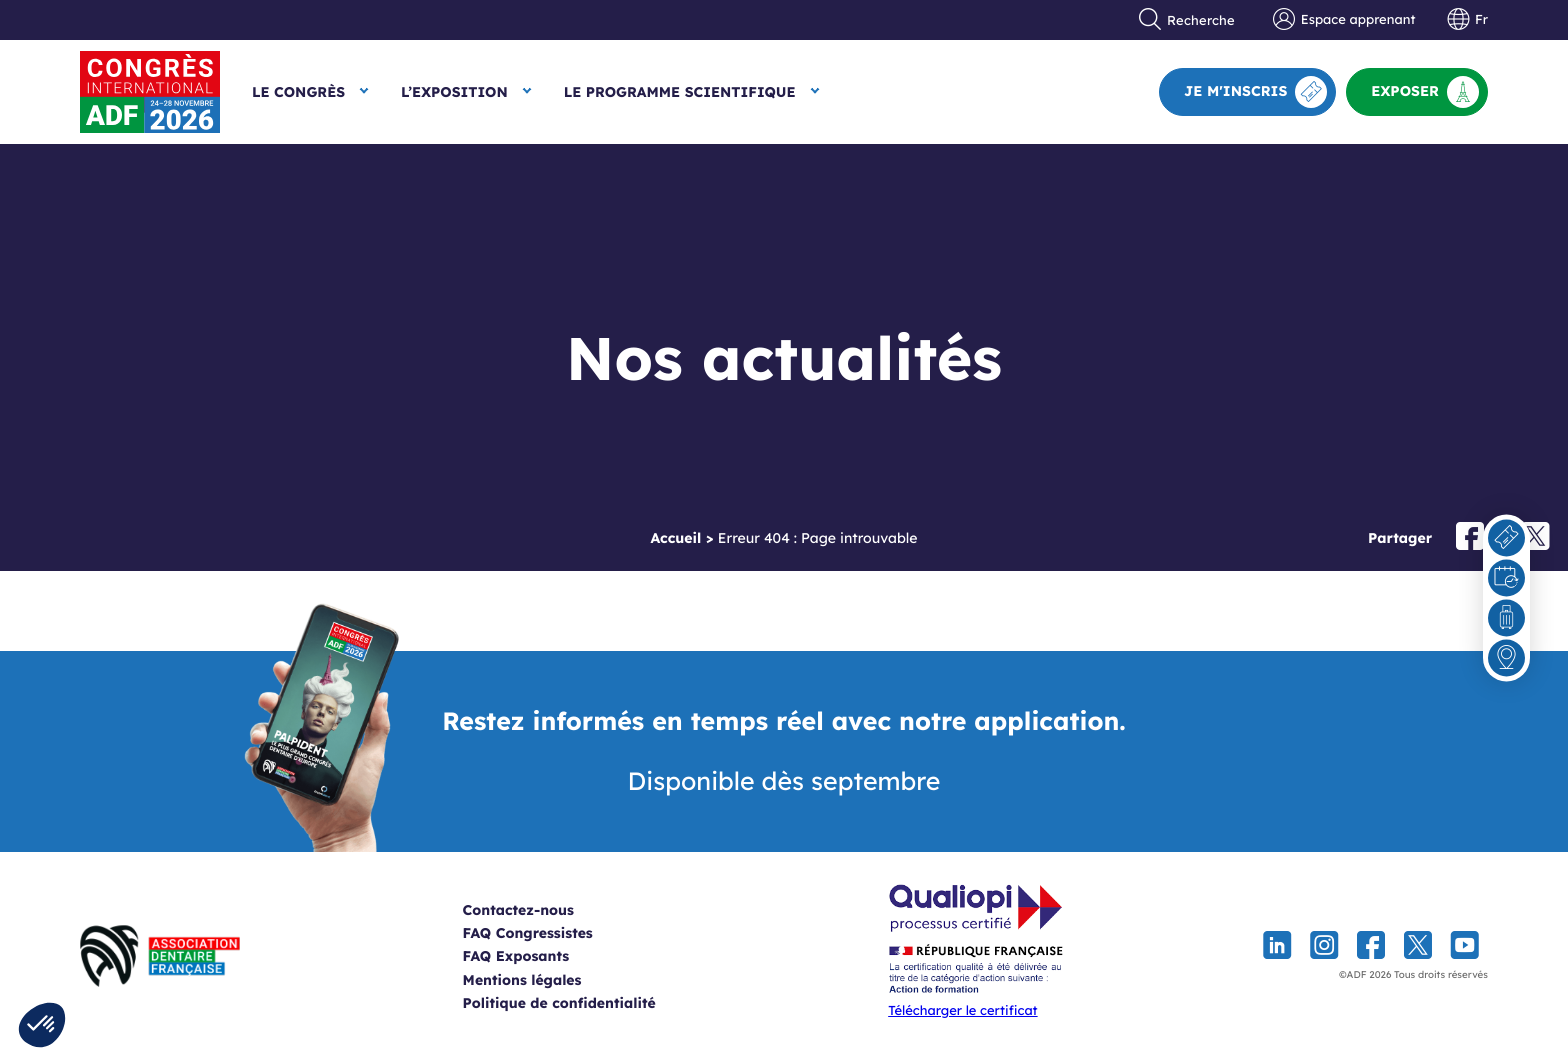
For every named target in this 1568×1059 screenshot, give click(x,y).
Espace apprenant (1344, 20)
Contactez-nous (542, 910)
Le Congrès (298, 92)
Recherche (1187, 20)
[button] (42, 1025)
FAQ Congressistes (552, 933)
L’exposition (454, 92)
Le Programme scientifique (680, 92)
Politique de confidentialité (583, 1003)
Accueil (675, 538)
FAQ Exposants (540, 956)
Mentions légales (546, 980)
